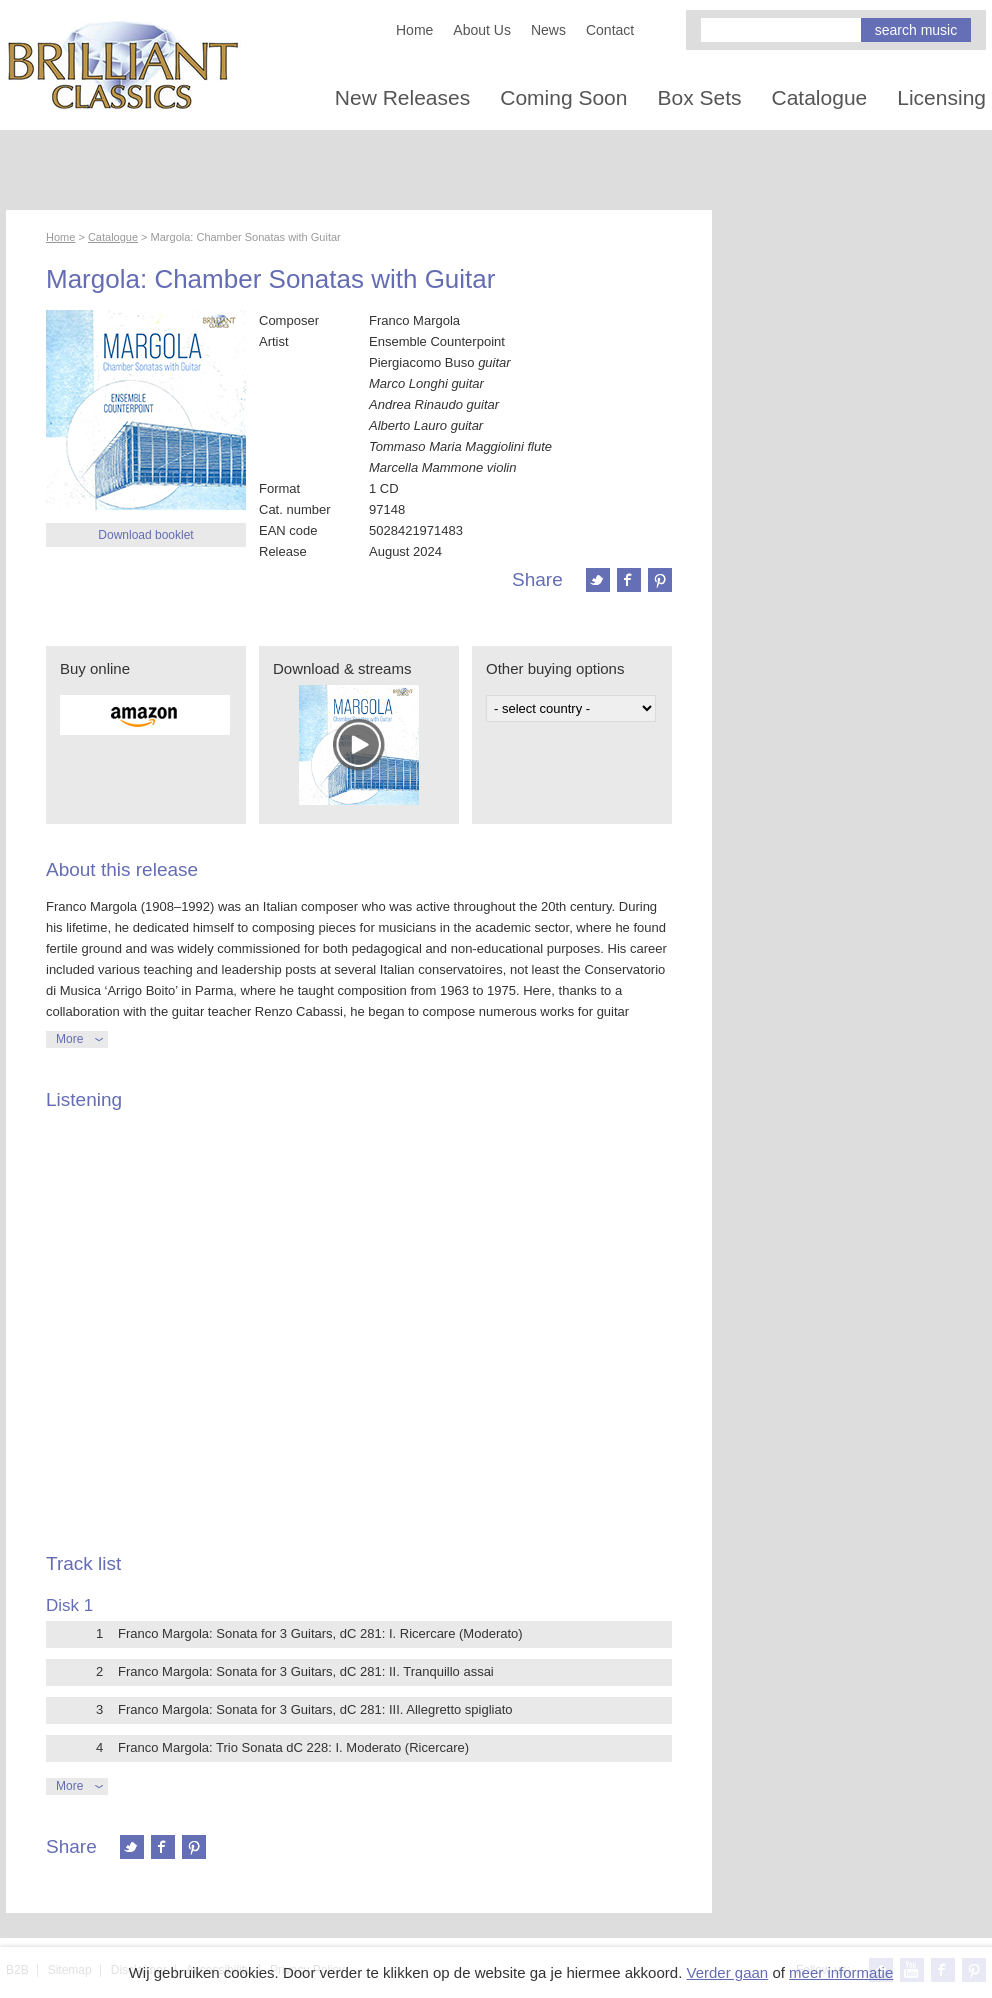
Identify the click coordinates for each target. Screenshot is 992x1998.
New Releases (402, 97)
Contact (610, 30)
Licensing (941, 97)
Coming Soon (563, 97)
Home (414, 30)
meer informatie (841, 1972)
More (69, 1039)
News (548, 30)
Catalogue (820, 97)
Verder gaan (727, 1972)
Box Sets (699, 97)
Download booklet (145, 535)
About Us (482, 30)
